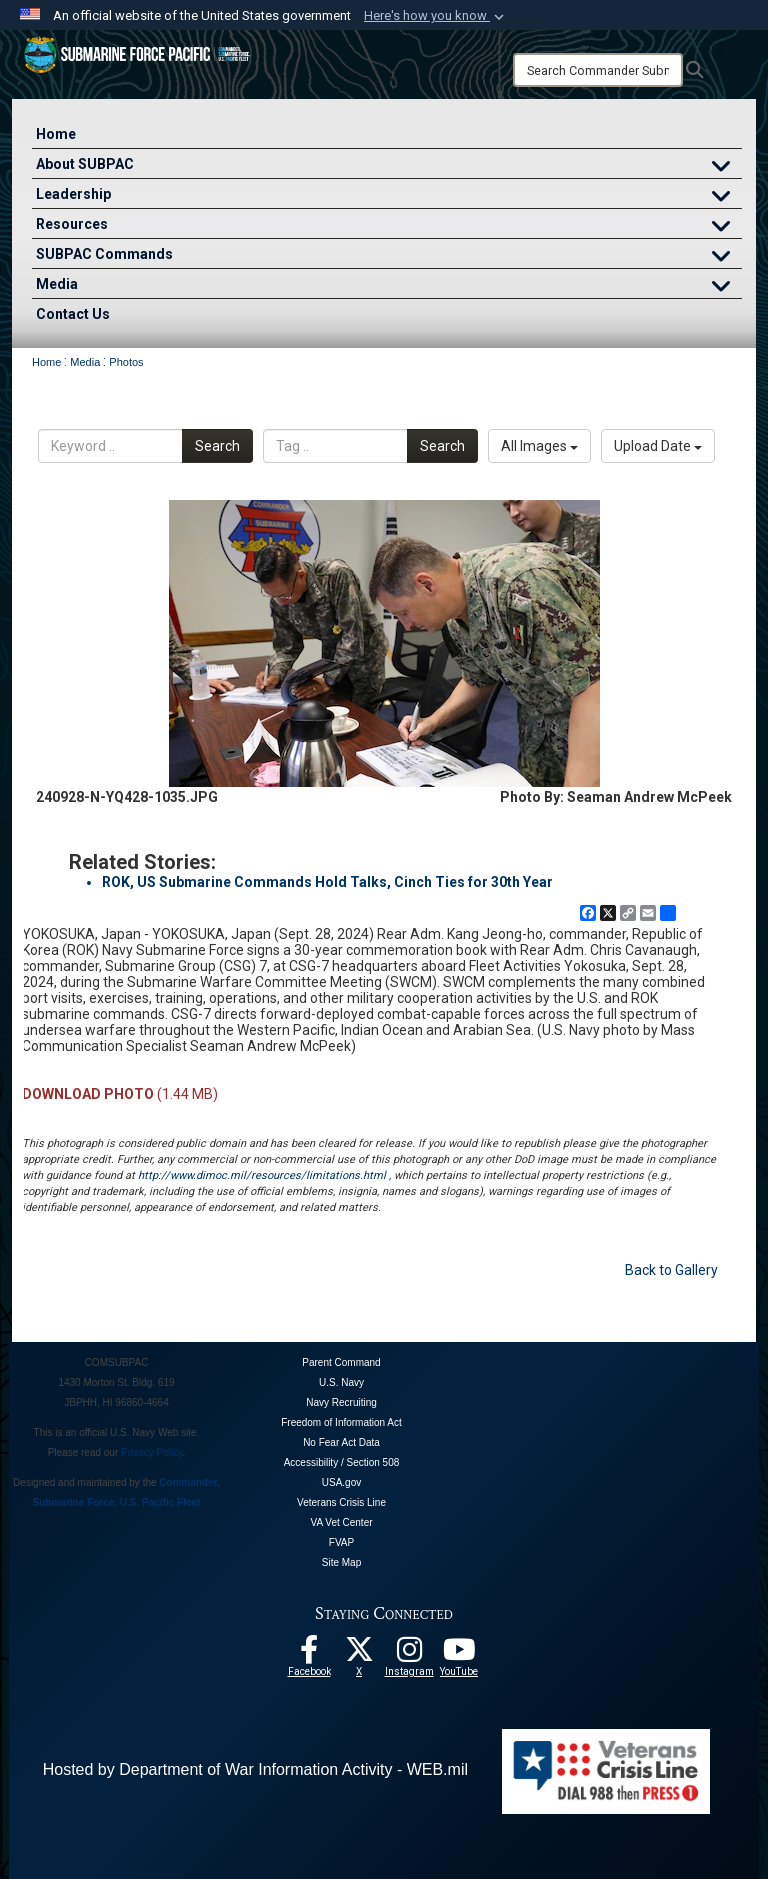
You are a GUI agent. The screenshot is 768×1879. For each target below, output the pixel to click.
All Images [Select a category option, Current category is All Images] (539, 446)
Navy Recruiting (341, 1402)
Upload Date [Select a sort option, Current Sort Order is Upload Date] (658, 446)
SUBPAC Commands (389, 256)
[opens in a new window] (409, 1655)
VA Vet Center (341, 1522)
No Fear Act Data (341, 1442)
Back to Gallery (671, 1270)
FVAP (341, 1542)
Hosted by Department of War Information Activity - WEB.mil (255, 1769)
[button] (436, 16)
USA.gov (341, 1482)
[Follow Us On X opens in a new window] (359, 1655)
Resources (389, 226)
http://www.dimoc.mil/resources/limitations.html (262, 1175)
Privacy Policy (152, 1452)
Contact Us (73, 314)
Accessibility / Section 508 (342, 1462)
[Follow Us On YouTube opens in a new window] (459, 1655)
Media (389, 286)
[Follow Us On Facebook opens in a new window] (309, 1655)
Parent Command (341, 1362)
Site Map (341, 1562)
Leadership (389, 196)
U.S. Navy (341, 1382)
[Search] (598, 70)
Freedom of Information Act (341, 1422)
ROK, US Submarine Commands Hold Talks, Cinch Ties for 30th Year (327, 882)
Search (217, 446)
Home (56, 134)
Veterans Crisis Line (341, 1502)
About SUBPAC (389, 166)
